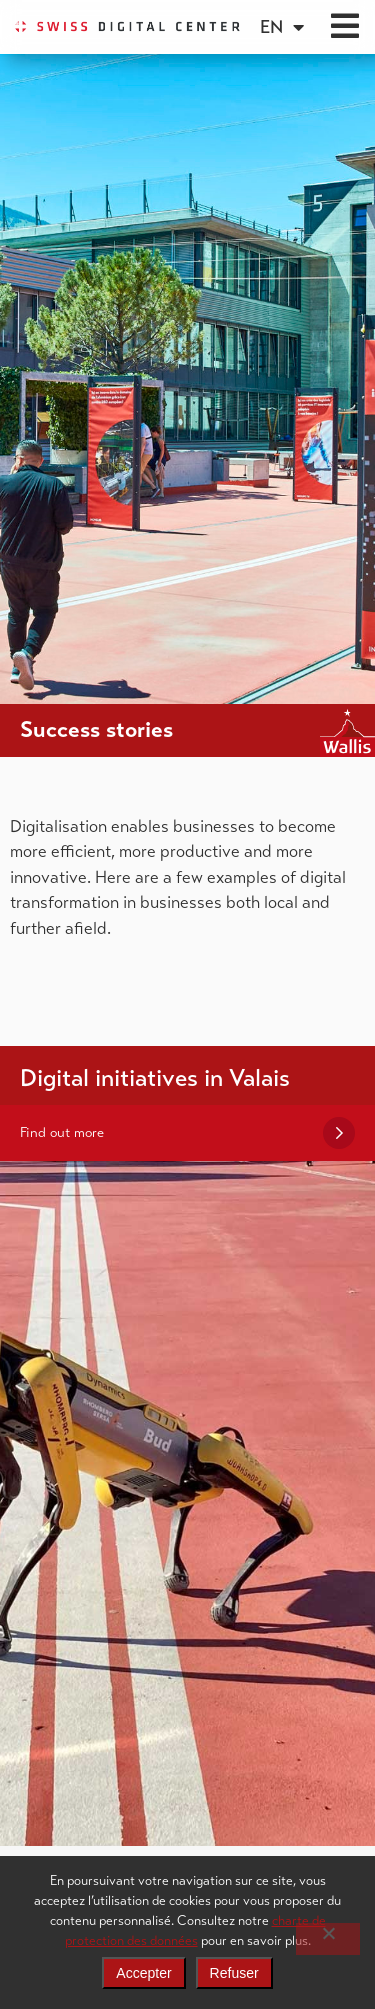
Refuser (234, 1973)
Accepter (143, 1973)
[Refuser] (328, 1939)
